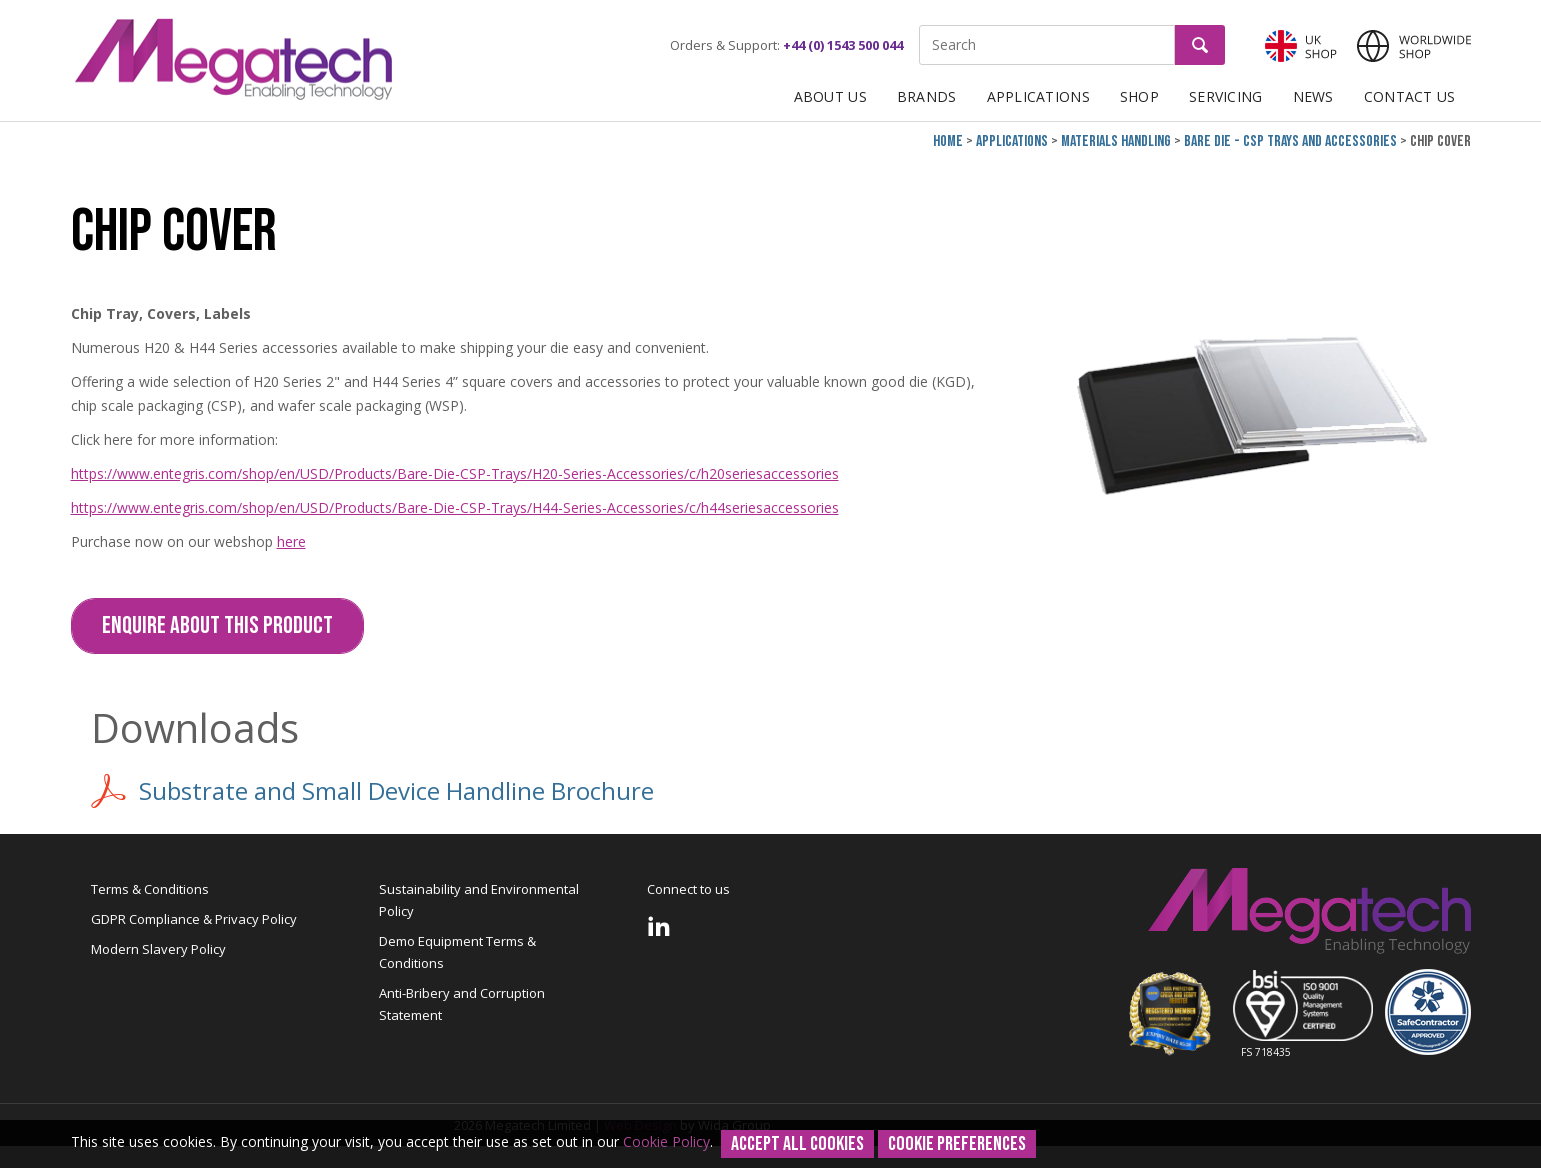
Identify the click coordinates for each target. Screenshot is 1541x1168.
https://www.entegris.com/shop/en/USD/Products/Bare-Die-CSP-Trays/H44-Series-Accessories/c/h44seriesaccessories (455, 507)
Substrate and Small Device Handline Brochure (372, 791)
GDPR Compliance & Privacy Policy (194, 919)
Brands (927, 96)
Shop (1139, 96)
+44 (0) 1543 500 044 (843, 45)
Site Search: (919, 25)
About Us (830, 96)
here (291, 541)
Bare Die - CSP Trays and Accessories (1290, 141)
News (1313, 96)
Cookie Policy (666, 1141)
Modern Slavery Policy (158, 949)
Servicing (1226, 96)
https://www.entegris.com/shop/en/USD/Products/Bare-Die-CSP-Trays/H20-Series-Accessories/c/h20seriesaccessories (455, 473)
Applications (1038, 96)
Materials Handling (1116, 141)
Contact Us (1410, 96)
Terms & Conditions (150, 889)
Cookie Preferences (957, 1144)
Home (948, 141)
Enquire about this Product (217, 625)
